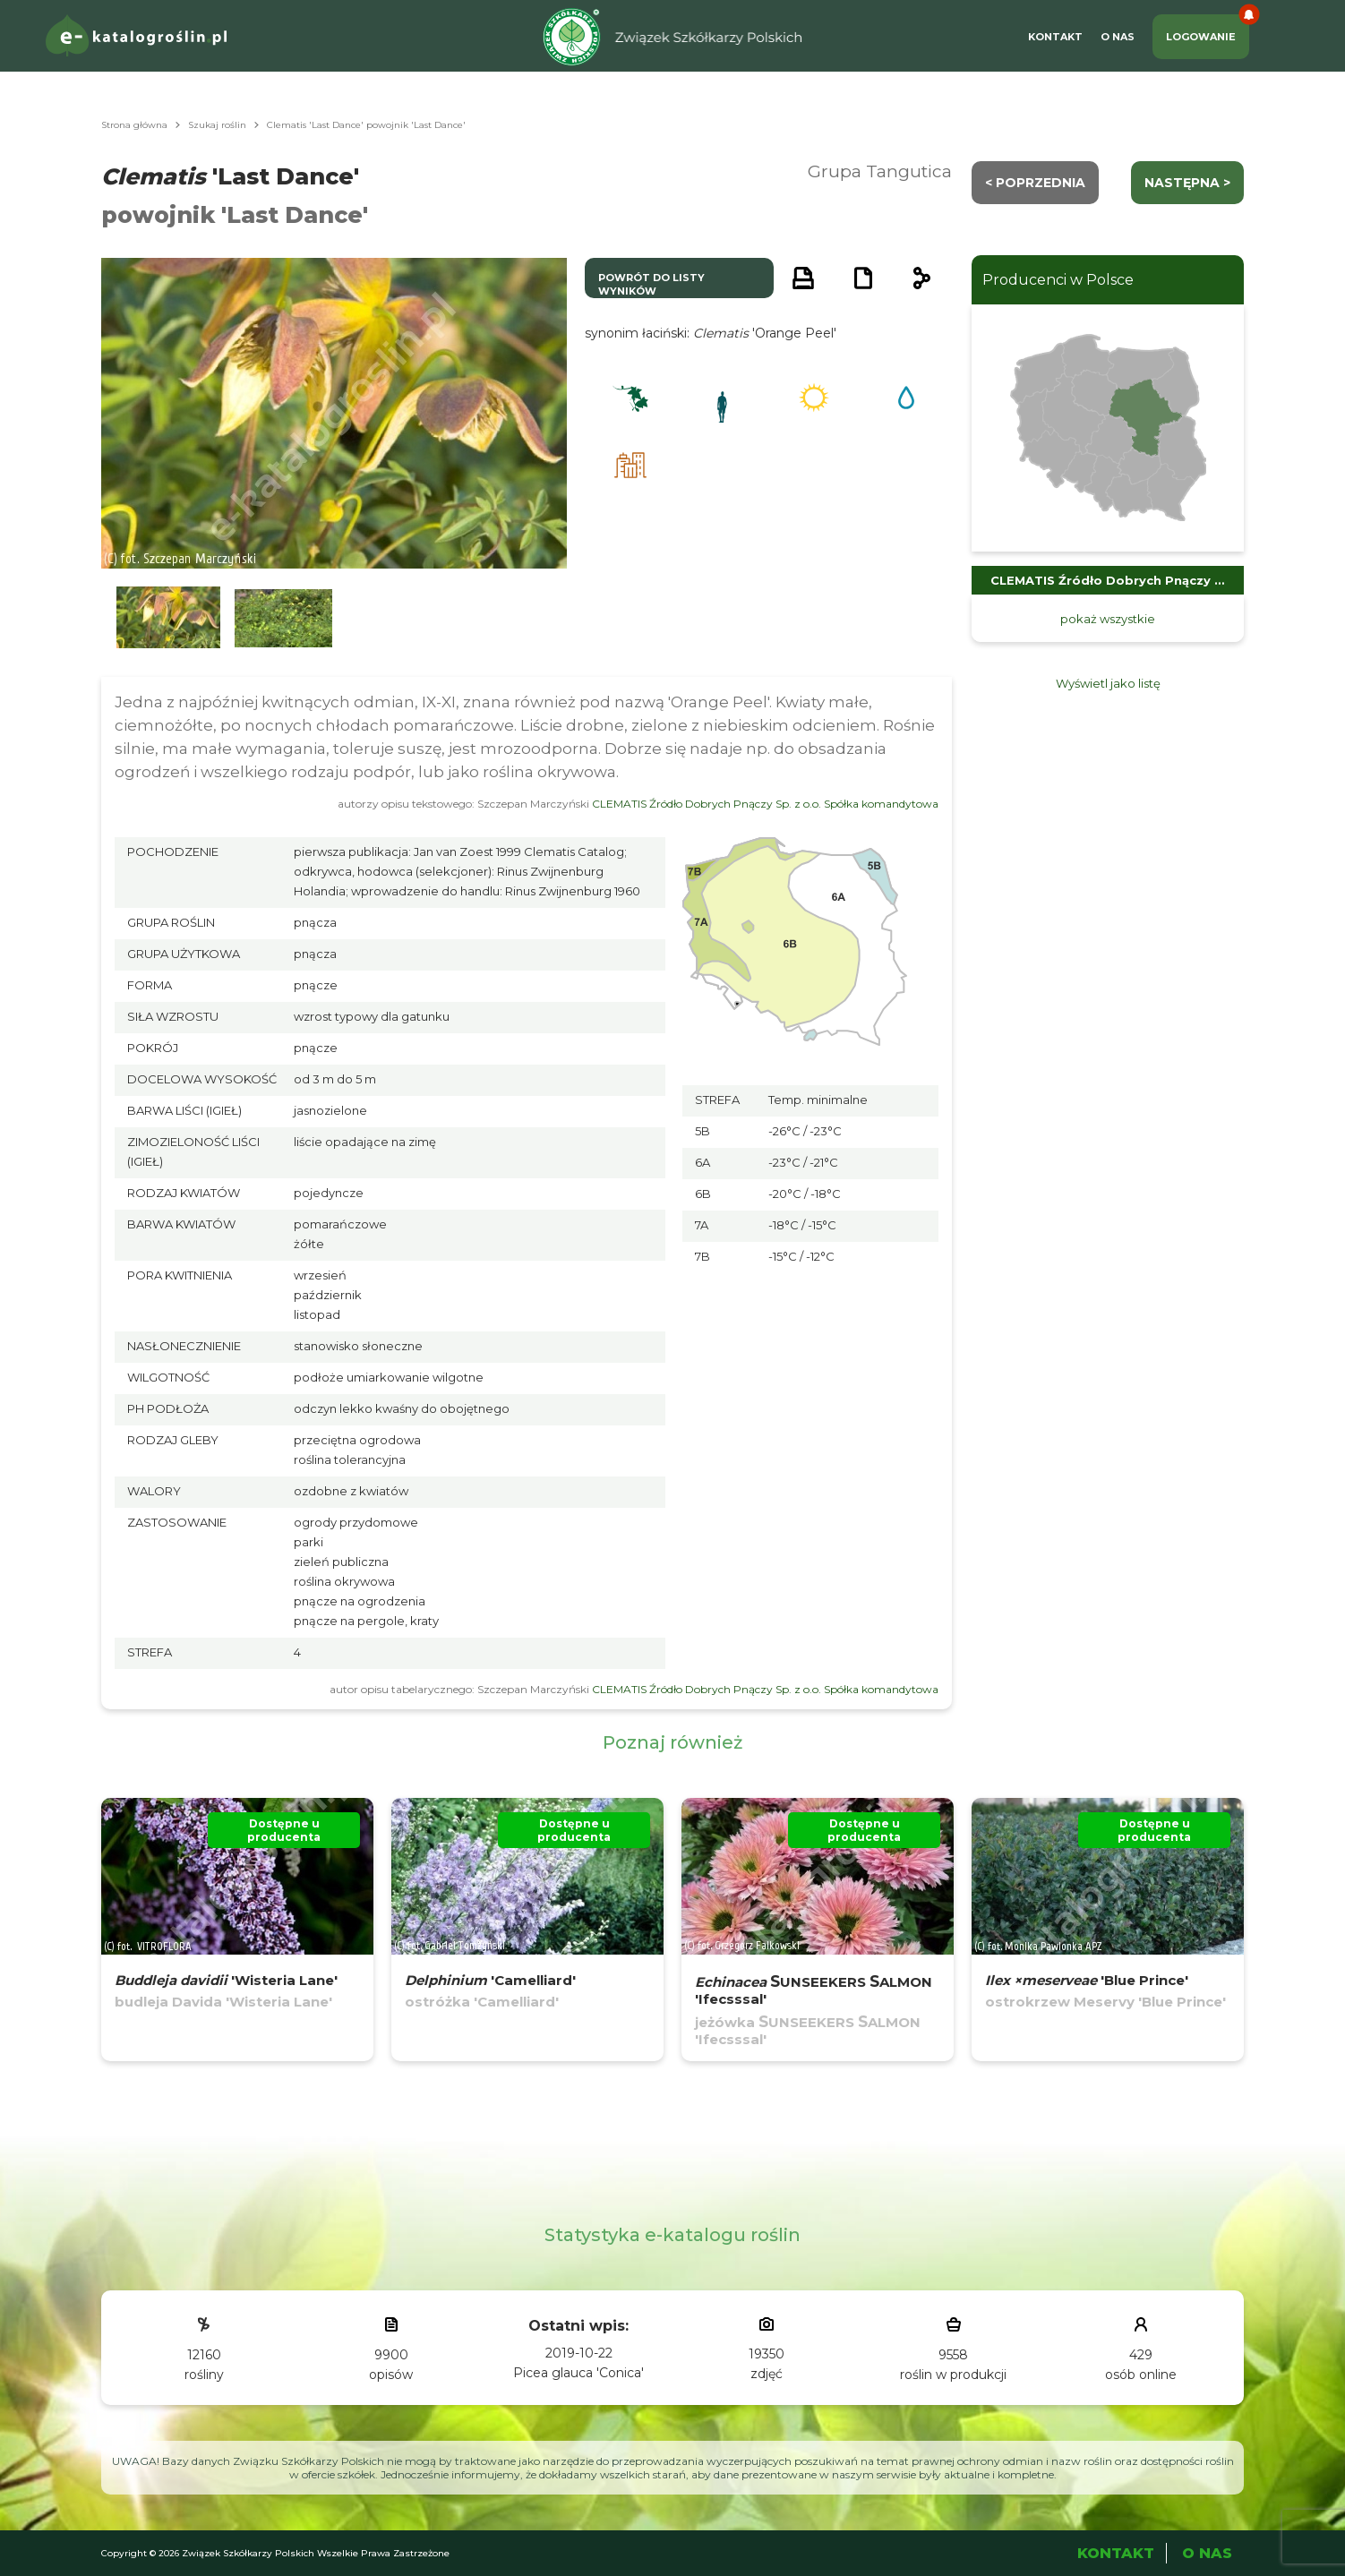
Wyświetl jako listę (1108, 683)
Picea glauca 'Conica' (578, 2373)
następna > (1187, 183)
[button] (168, 618)
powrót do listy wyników (651, 284)
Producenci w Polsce (1058, 279)
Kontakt (1055, 36)
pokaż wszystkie (1107, 619)
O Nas (1118, 36)
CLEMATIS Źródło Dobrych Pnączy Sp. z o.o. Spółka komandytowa (765, 803)
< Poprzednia (1035, 183)
